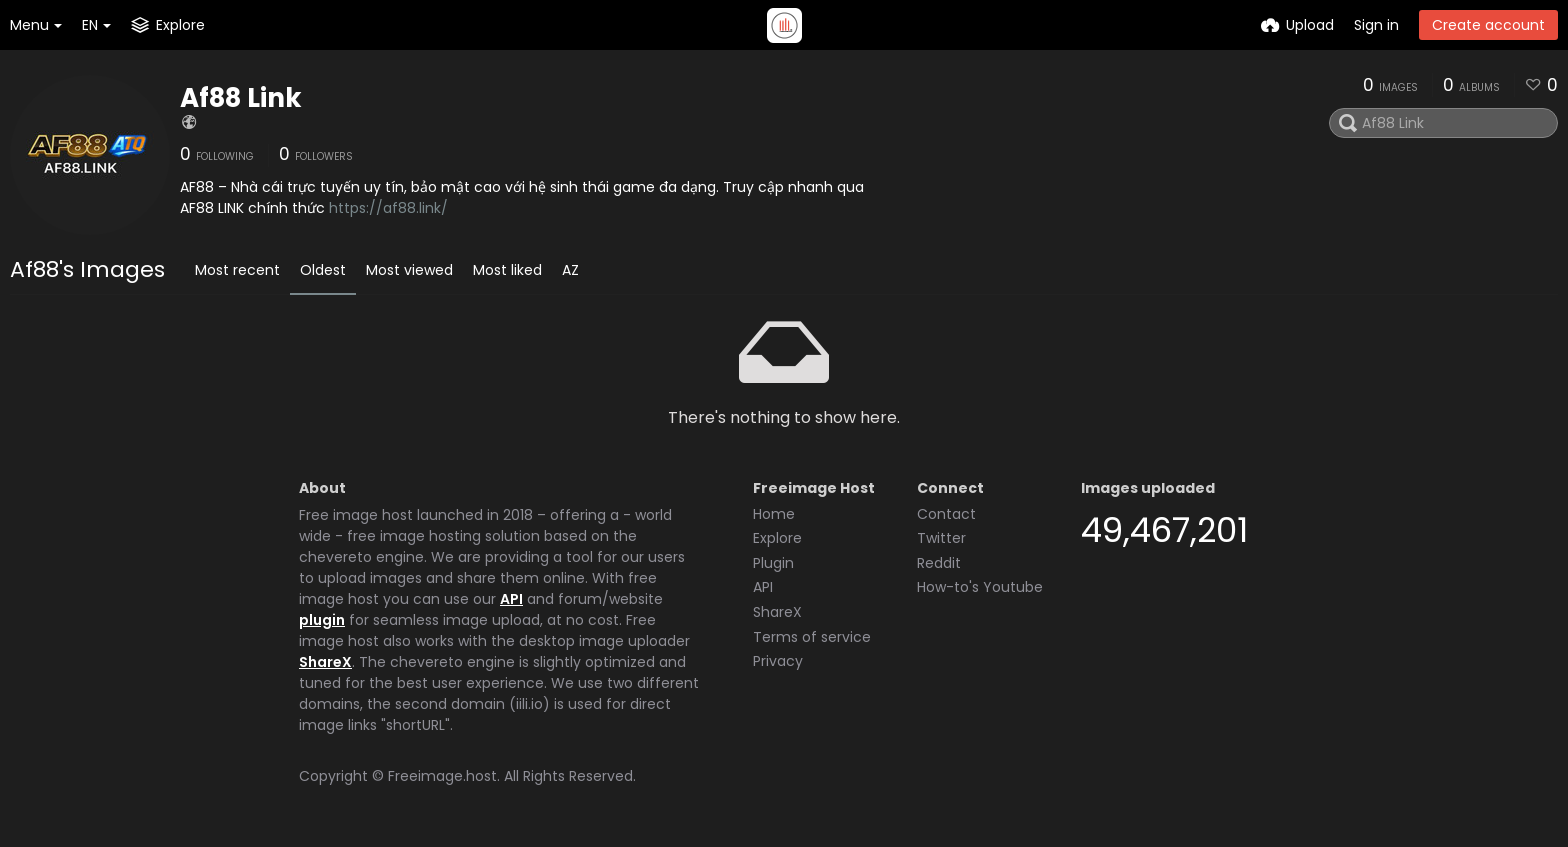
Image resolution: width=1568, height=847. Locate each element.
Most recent (237, 270)
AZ (570, 270)
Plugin (773, 563)
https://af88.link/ (388, 208)
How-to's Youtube (980, 587)
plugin (322, 620)
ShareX (325, 662)
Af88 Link (241, 98)
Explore (777, 538)
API (511, 599)
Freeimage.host (442, 776)
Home (774, 514)
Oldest (323, 270)
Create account (1488, 25)
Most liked (507, 270)
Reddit (939, 563)
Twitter (941, 538)
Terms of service (812, 637)
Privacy (778, 661)
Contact (946, 514)
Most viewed (409, 270)
